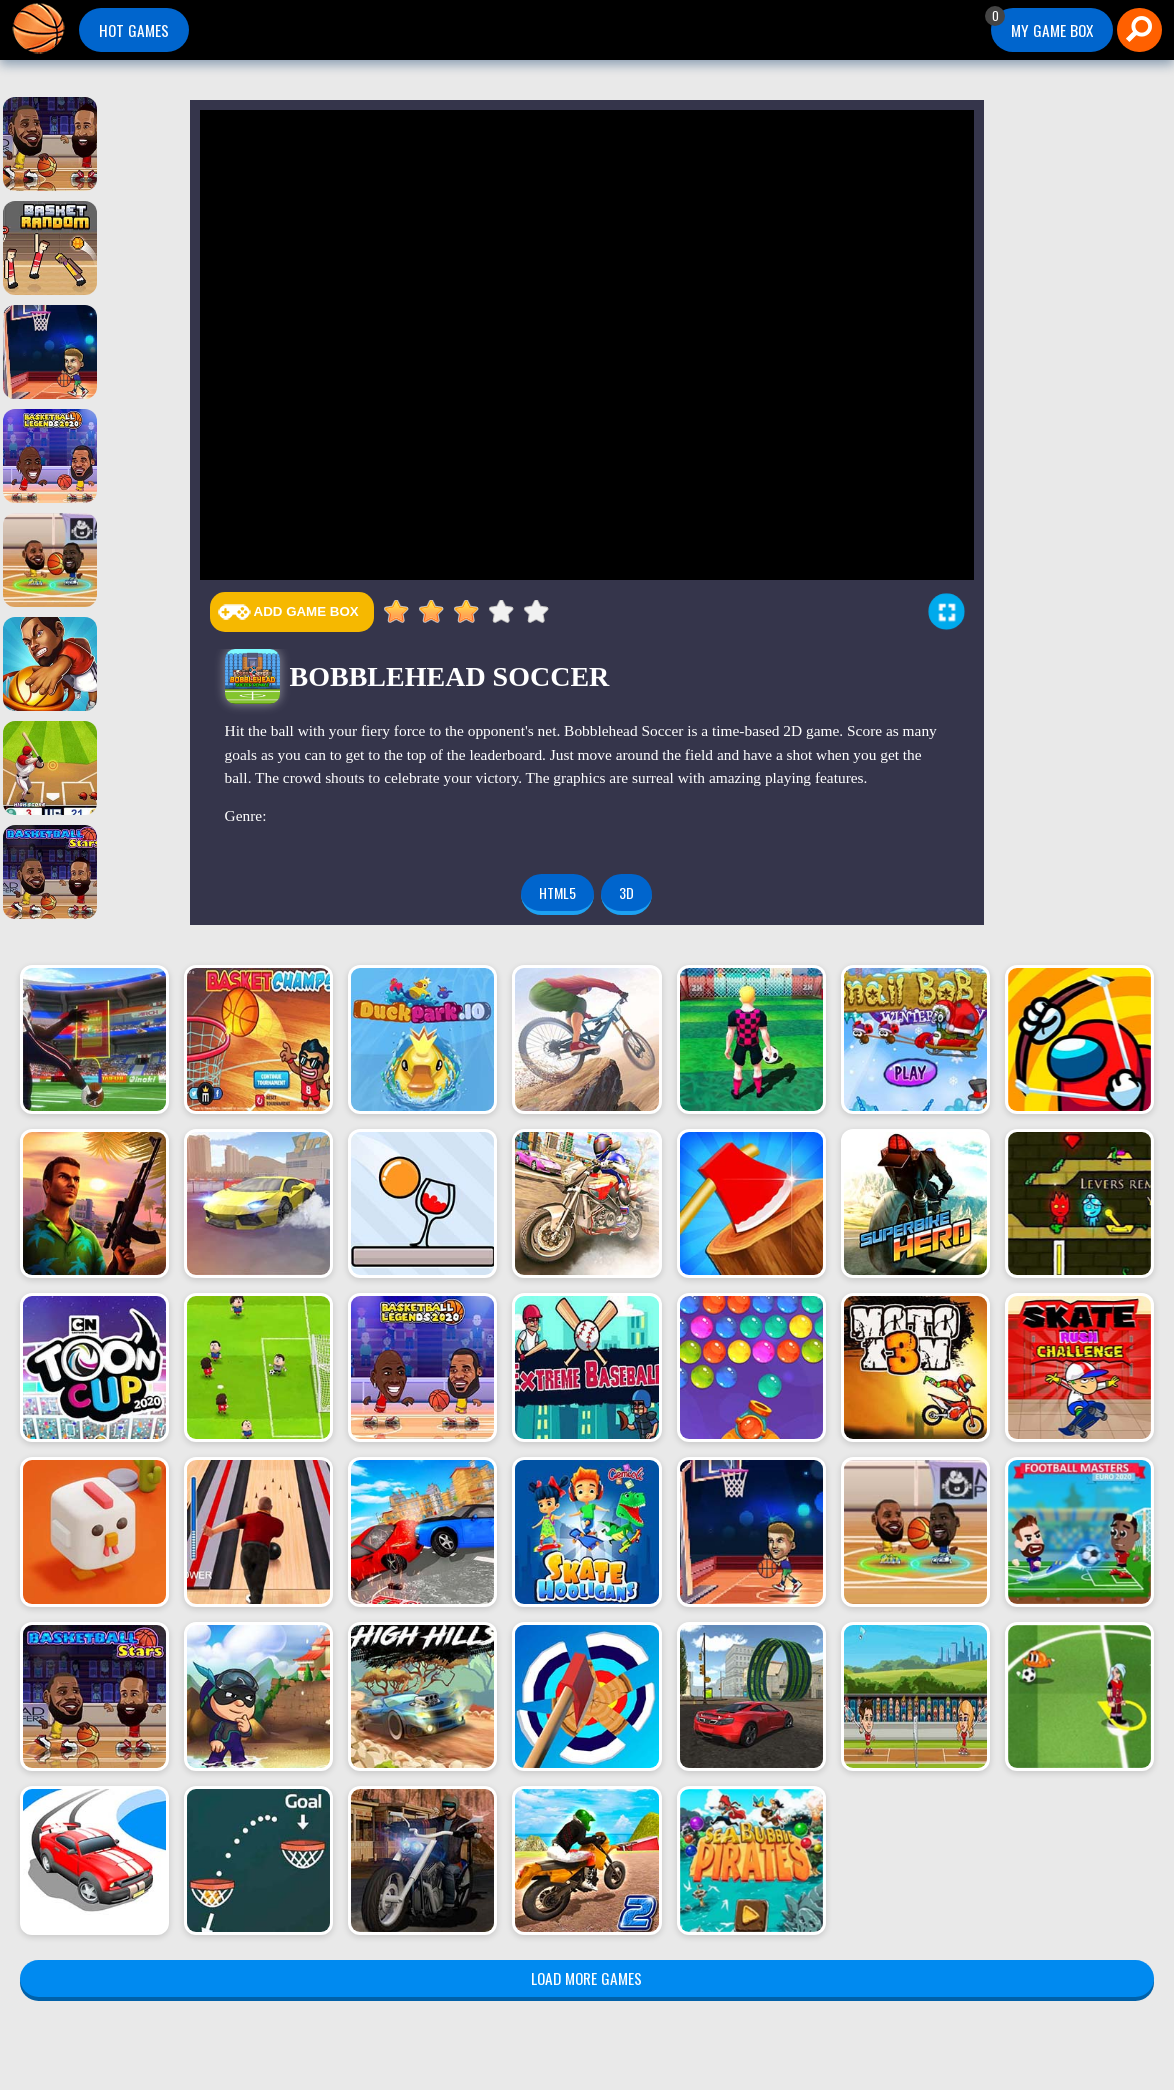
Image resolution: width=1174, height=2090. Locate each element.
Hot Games (134, 30)
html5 (557, 892)
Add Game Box (306, 611)
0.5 (388, 612)
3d (626, 892)
